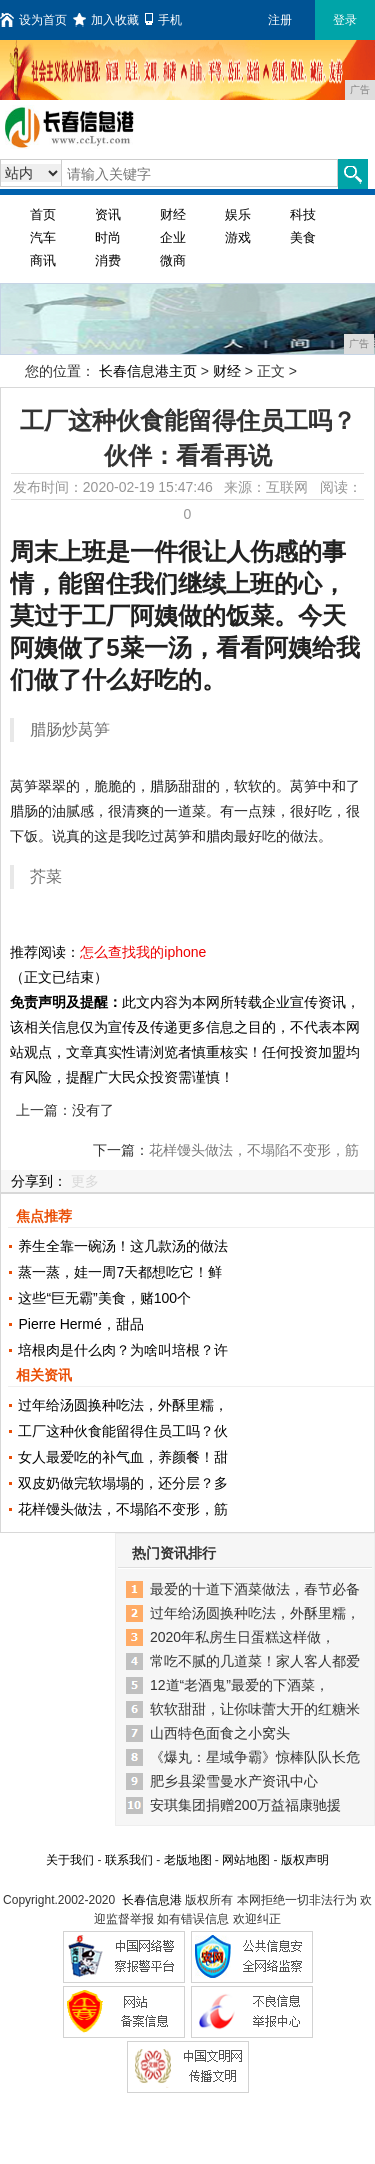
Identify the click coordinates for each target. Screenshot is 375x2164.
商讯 (43, 260)
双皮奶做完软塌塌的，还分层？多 (123, 1483)
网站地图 (246, 1860)
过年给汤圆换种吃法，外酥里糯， (123, 1405)
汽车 (43, 237)
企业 (173, 237)
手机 (163, 20)
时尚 (108, 237)
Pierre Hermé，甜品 (80, 1324)
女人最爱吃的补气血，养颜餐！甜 (123, 1457)
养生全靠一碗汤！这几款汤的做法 (123, 1246)
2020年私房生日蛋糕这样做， (242, 1637)
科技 (303, 214)
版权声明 (305, 1860)
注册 (280, 20)
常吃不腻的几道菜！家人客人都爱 (255, 1661)
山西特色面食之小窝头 (220, 1733)
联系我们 (129, 1860)
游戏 (238, 237)
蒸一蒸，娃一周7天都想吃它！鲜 (120, 1272)
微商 (173, 260)
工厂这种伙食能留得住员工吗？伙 (123, 1431)
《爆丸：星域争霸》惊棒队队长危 (255, 1757)
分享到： (39, 1181)
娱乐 (238, 214)
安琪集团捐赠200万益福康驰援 (245, 1805)
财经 (173, 214)
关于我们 (70, 1860)
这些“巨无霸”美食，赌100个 (104, 1298)
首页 (43, 214)
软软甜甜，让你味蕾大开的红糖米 (255, 1709)
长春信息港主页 (148, 371)
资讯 (108, 214)
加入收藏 (106, 20)
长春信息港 (152, 1900)
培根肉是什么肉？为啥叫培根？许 (123, 1350)
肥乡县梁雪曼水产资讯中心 (234, 1781)
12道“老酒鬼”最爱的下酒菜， (239, 1685)
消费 (108, 260)
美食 (303, 237)
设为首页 (33, 20)
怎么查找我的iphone (143, 952)
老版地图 (188, 1860)
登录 (345, 20)
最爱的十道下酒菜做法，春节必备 (255, 1589)
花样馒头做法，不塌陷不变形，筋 (123, 1509)
